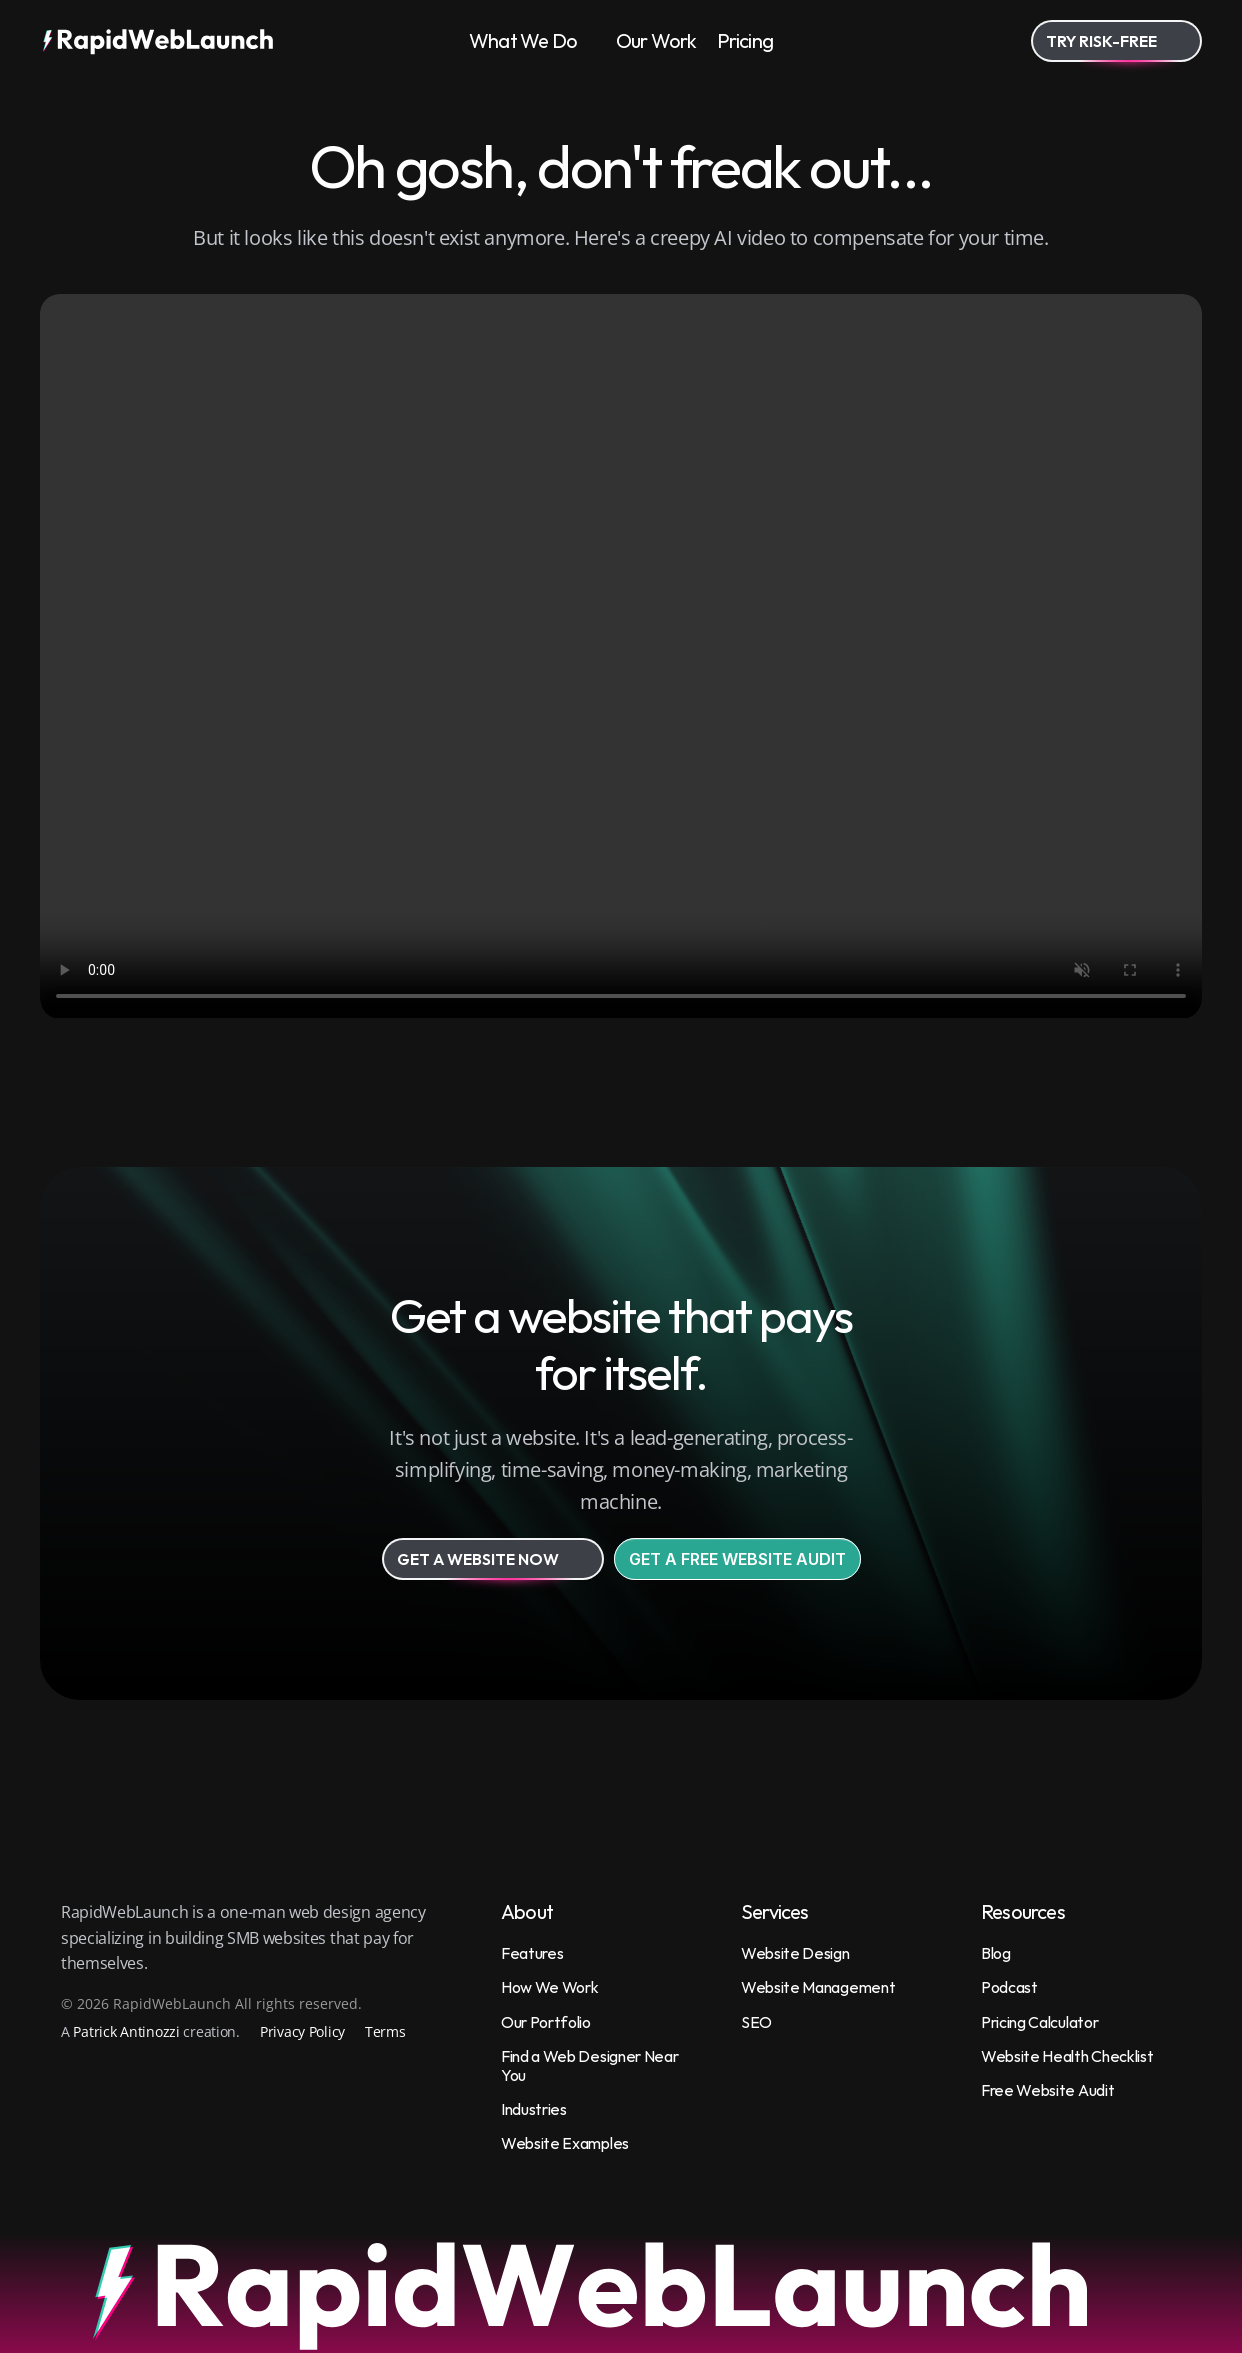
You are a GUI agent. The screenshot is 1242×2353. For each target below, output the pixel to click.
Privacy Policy (302, 2031)
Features (532, 1953)
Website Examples (565, 2143)
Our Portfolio (546, 2022)
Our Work (656, 40)
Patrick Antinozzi (126, 2031)
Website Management (818, 1987)
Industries (534, 2109)
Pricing (745, 40)
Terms (385, 2031)
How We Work (549, 1987)
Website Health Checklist (1067, 2056)
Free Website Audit (1047, 2090)
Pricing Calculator (1039, 2022)
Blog (996, 1953)
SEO (756, 2022)
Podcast (1009, 1987)
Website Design (795, 1953)
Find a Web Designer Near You (591, 2065)
